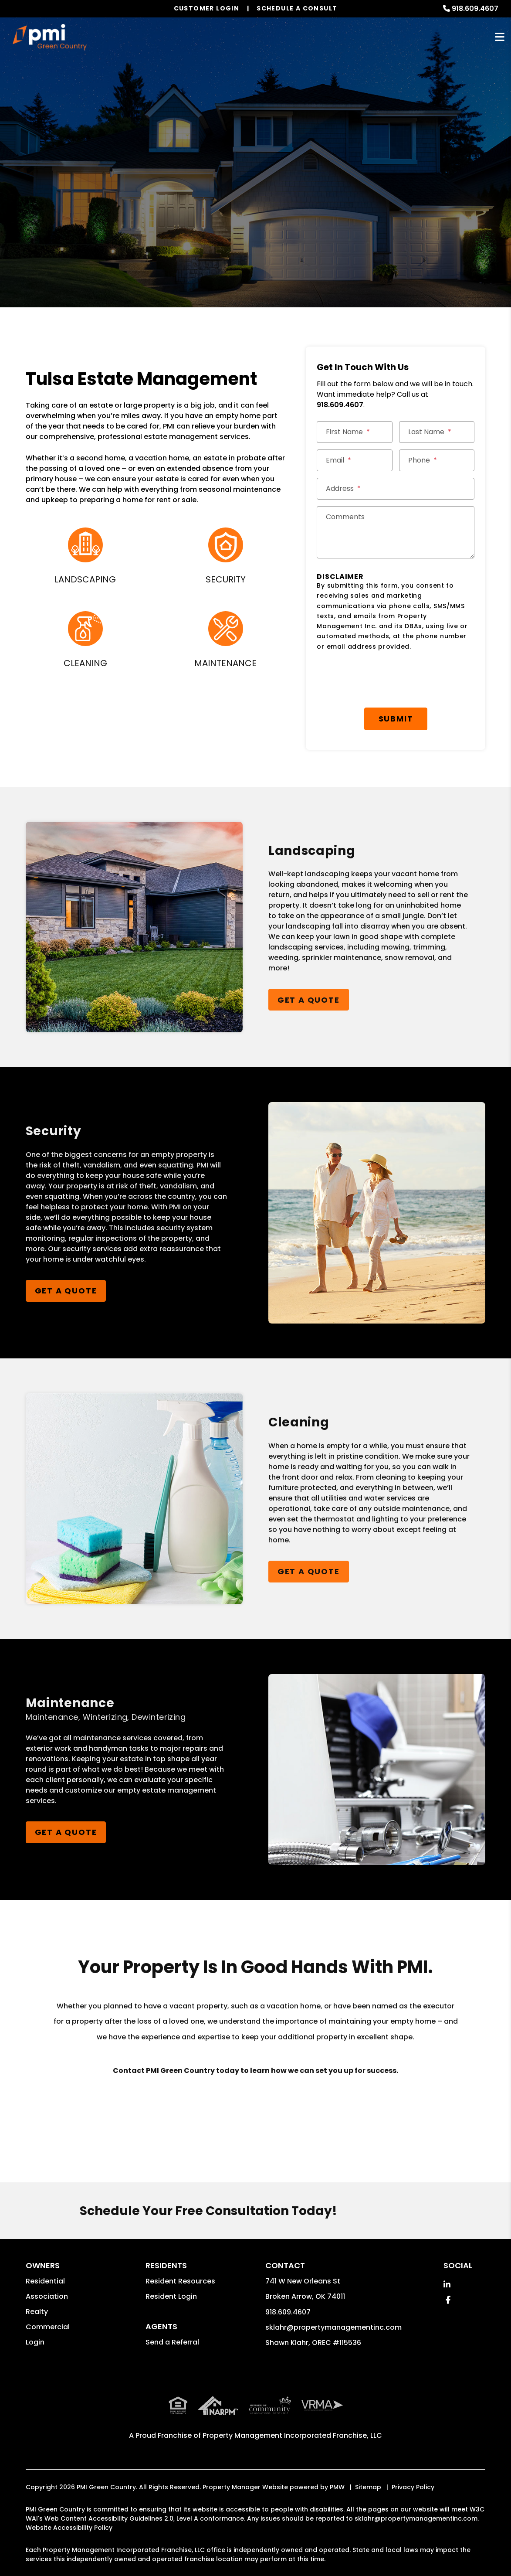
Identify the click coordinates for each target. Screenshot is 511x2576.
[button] (446, 2284)
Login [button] (35, 2342)
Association (47, 2296)
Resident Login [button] (171, 2296)
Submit (396, 718)
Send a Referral (172, 2342)
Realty (37, 2312)
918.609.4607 (475, 8)
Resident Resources (180, 2281)
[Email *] (354, 460)
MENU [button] (499, 37)
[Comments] (395, 532)
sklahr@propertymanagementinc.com (333, 2327)
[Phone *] (436, 460)
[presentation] (383, 680)
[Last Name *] (436, 432)
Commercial (48, 2327)
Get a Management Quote (255, 214)
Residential (45, 2281)
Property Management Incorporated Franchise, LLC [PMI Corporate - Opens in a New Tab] (292, 2435)
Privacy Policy (413, 2487)
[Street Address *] (395, 489)
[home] (49, 37)
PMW (337, 2487)
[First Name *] (354, 432)
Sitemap (368, 2487)
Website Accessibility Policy (69, 2527)
